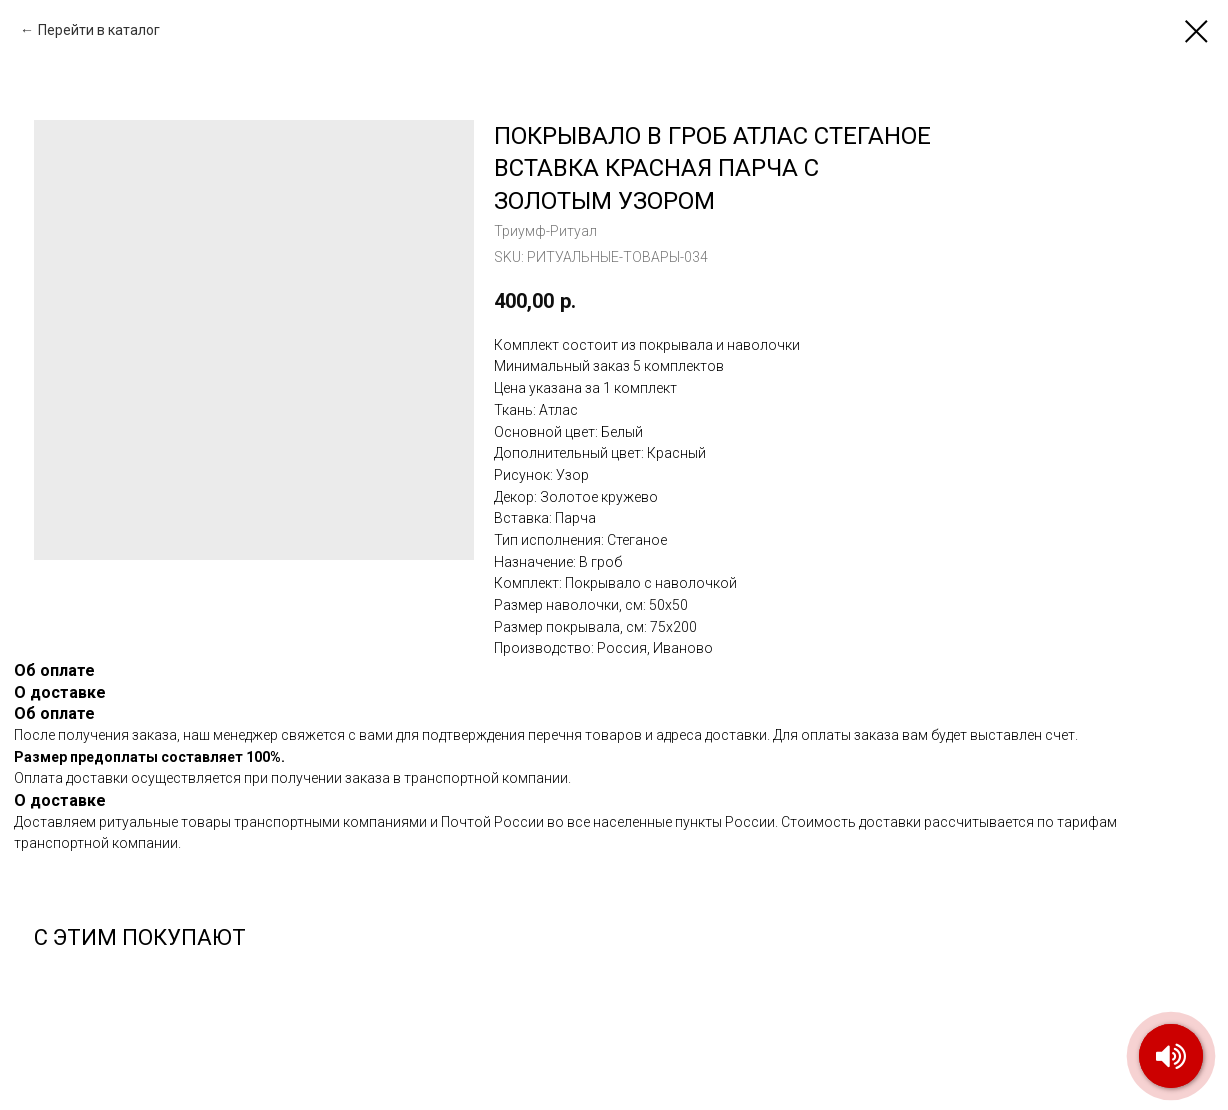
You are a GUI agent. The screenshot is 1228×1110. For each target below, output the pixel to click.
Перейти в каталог (99, 30)
